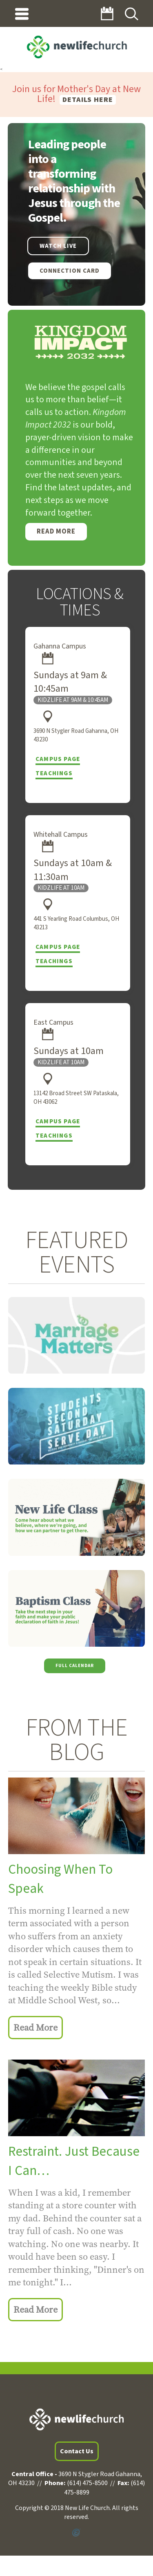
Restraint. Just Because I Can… (74, 2161)
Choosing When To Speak (60, 1879)
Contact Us (76, 2451)
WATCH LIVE (58, 246)
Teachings (54, 773)
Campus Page (57, 759)
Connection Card (70, 271)
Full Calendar (74, 1665)
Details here (87, 100)
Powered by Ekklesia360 (76, 2532)
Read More (56, 531)
